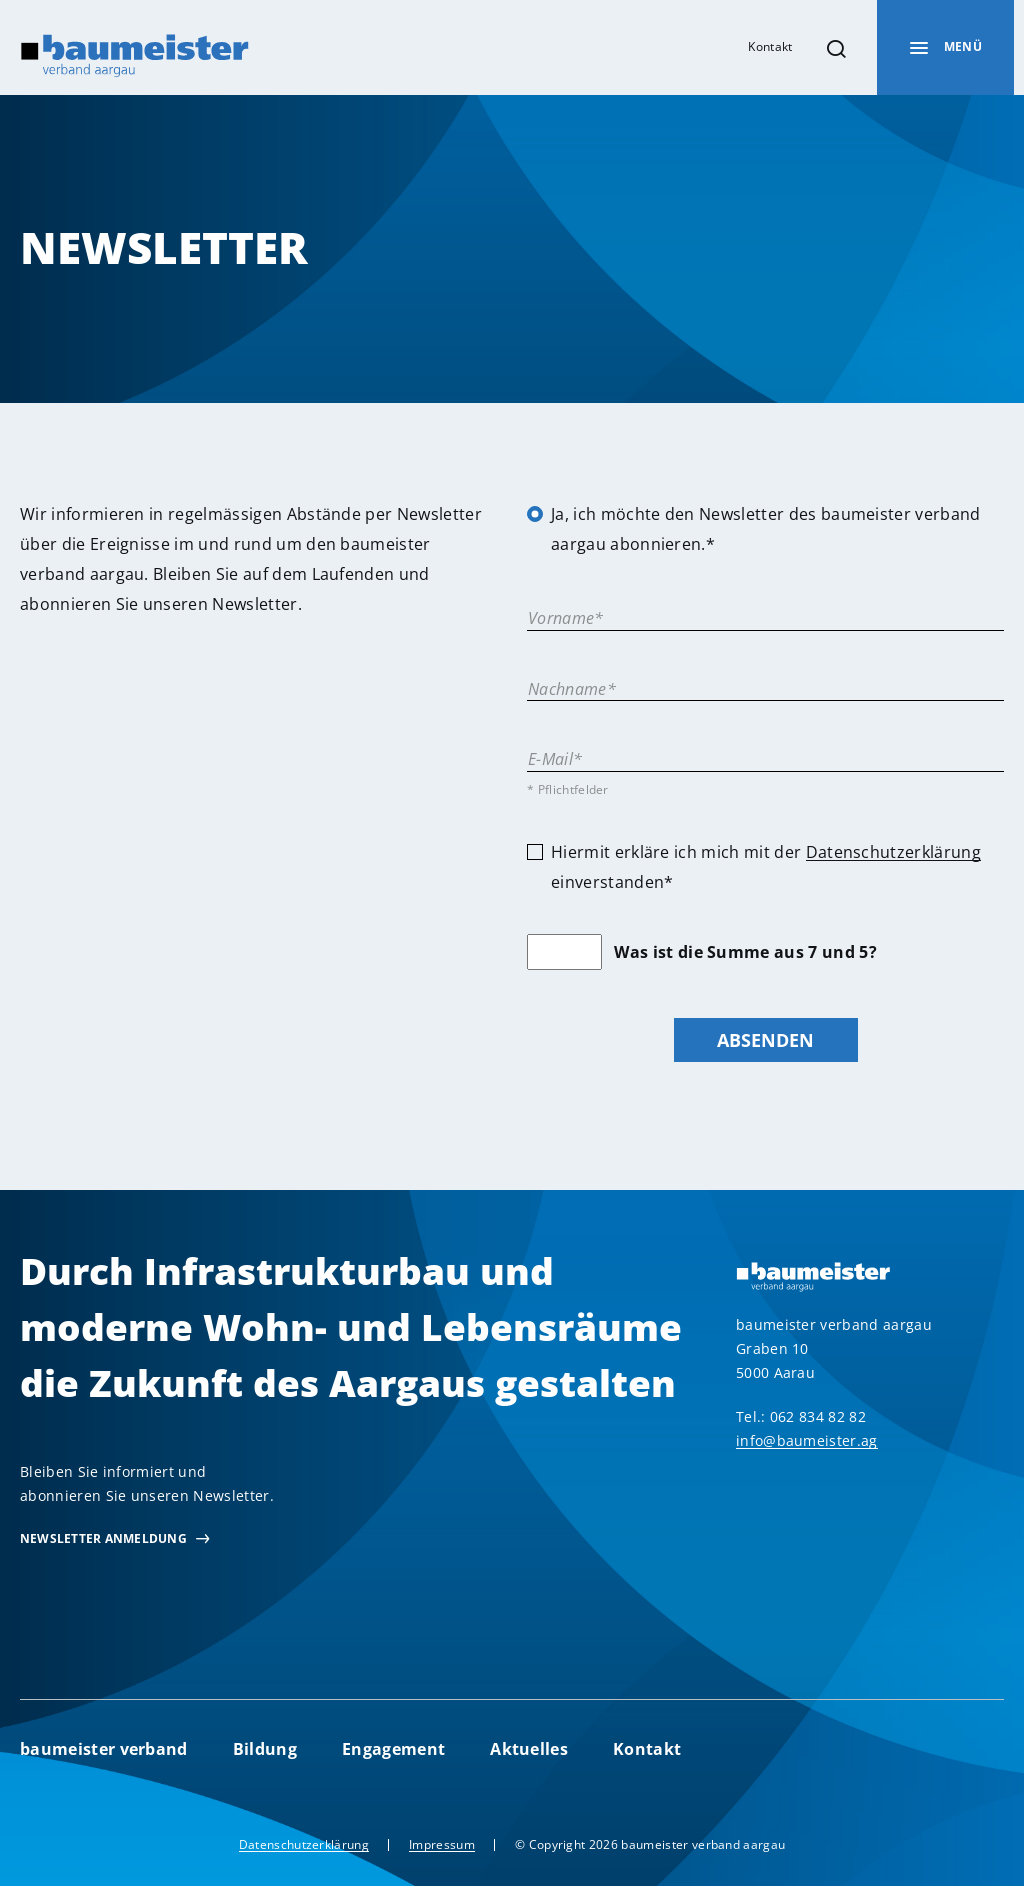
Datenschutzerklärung (893, 852)
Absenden (765, 1039)
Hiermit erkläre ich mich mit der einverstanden (766, 867)
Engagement (393, 1749)
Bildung (265, 1749)
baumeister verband (104, 1749)
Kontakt (770, 46)
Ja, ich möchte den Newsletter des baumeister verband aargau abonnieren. (766, 529)
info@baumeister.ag (807, 1440)
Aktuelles (529, 1749)
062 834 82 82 (818, 1416)
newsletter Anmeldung (103, 1538)
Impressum (442, 1844)
